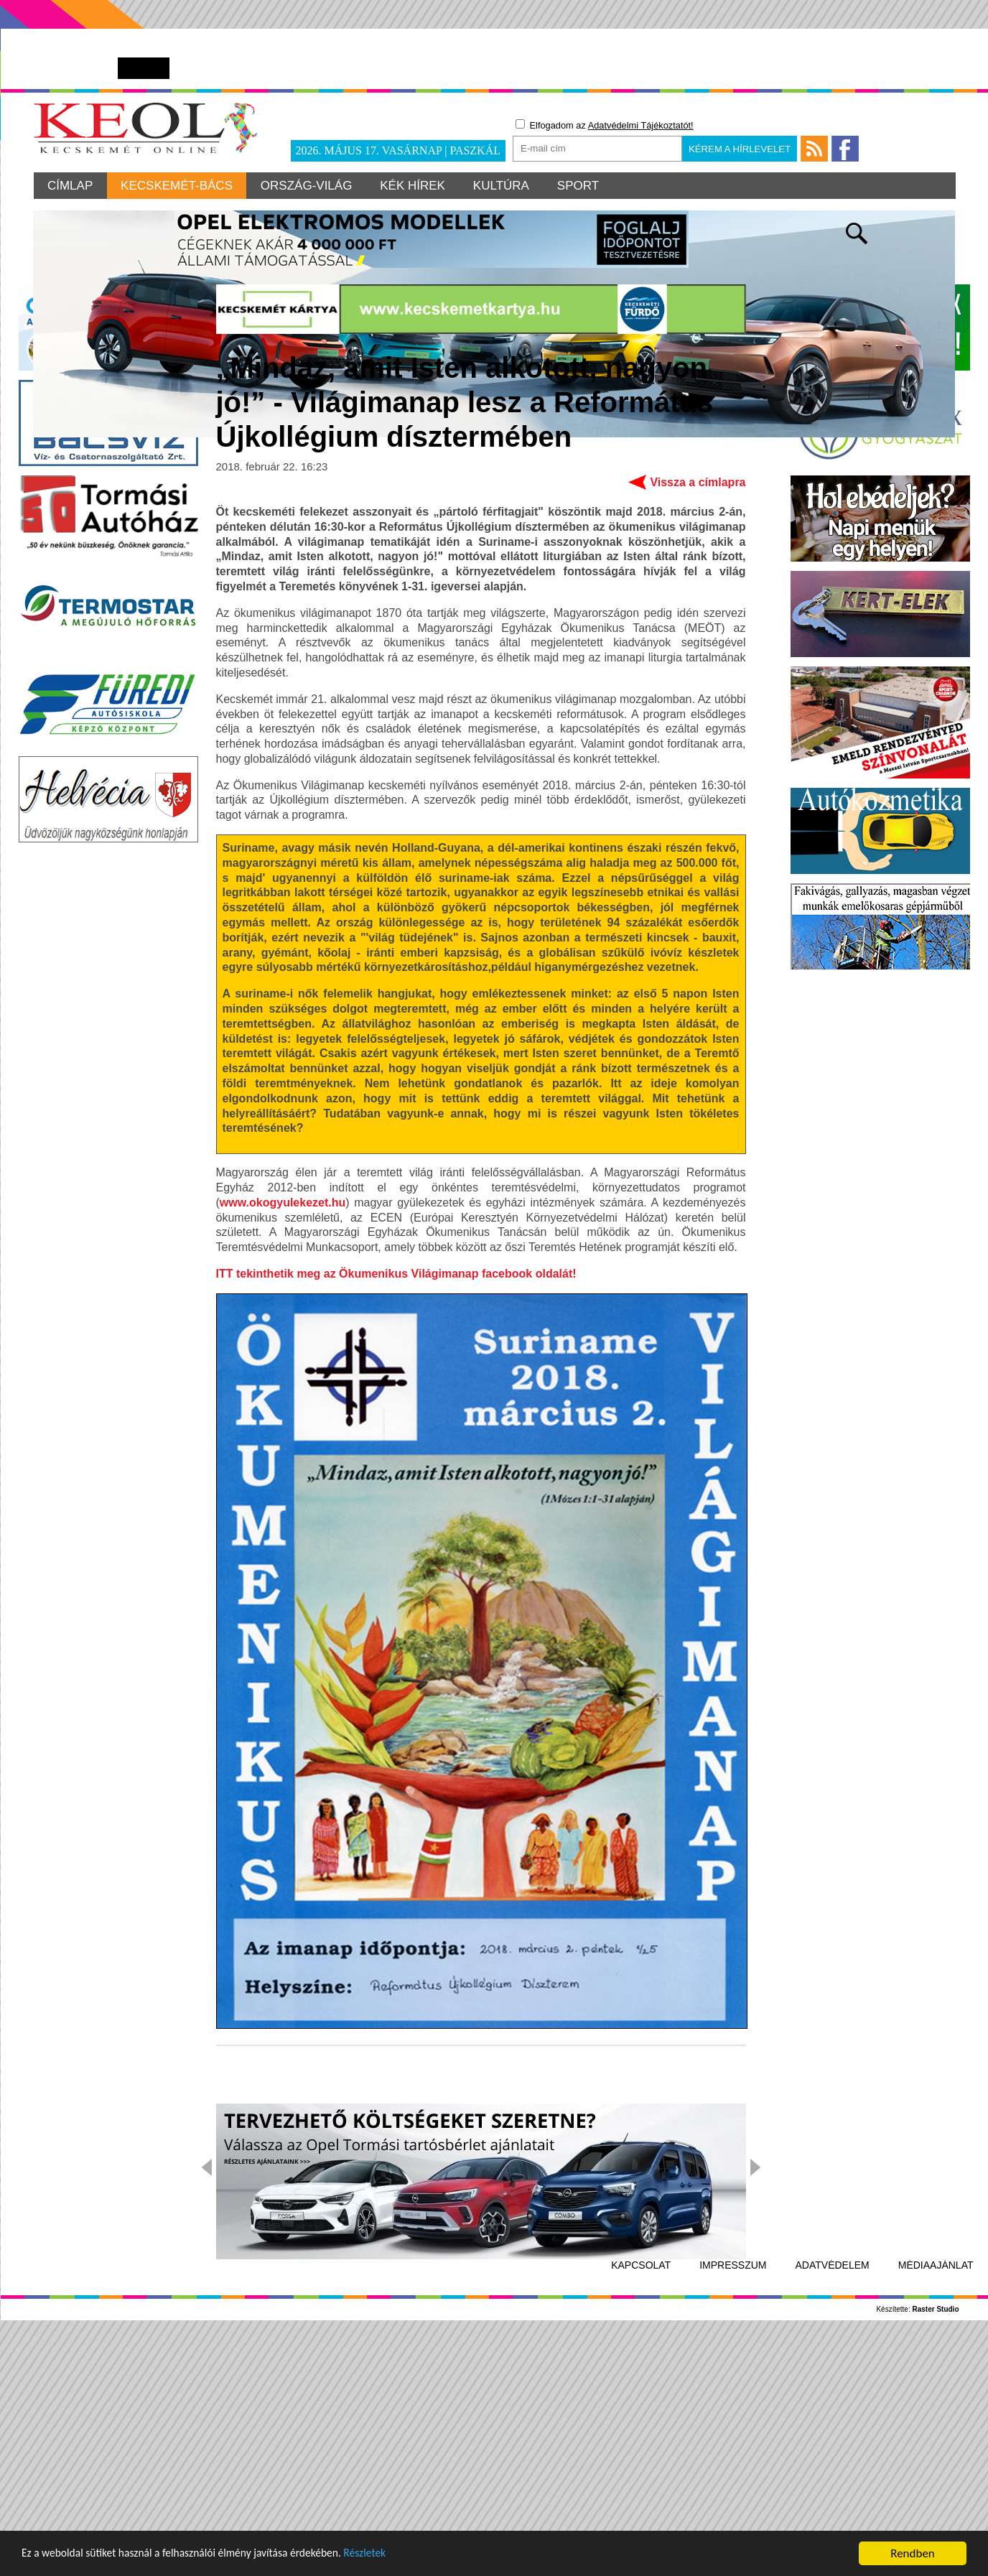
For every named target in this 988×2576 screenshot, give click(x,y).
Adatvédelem (833, 2492)
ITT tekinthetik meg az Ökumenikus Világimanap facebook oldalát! (396, 1500)
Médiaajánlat (936, 2492)
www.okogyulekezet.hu (282, 1429)
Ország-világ (309, 185)
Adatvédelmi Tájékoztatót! (641, 125)
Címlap (70, 185)
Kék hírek (415, 185)
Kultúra (505, 185)
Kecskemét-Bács (178, 185)
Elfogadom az (605, 125)
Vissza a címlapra (697, 708)
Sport (582, 185)
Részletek (398, 2557)
